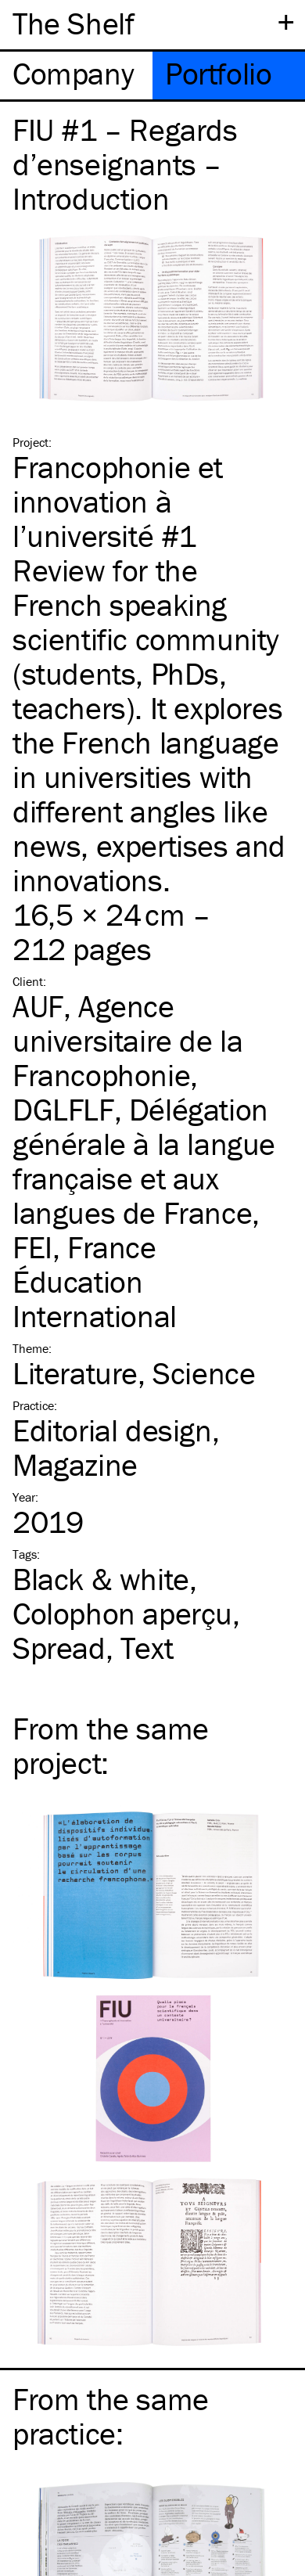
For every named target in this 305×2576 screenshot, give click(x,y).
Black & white (101, 1579)
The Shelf (73, 23)
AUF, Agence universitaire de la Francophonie (127, 1040)
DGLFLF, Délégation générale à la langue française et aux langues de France (144, 1161)
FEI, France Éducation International (95, 1281)
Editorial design (112, 1430)
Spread (59, 1647)
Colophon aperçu (122, 1613)
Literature (75, 1373)
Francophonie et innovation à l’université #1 (118, 501)
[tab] (76, 75)
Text (146, 1647)
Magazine (75, 1464)
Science (203, 1373)
